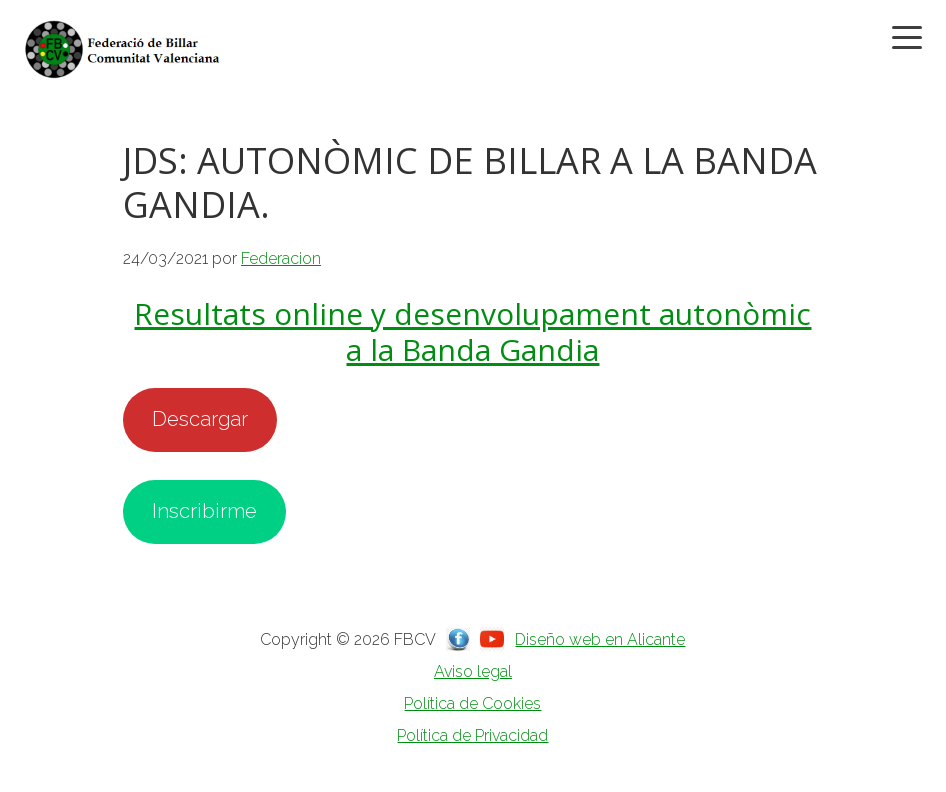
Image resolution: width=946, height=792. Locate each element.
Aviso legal (473, 671)
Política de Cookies (472, 703)
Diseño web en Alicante (600, 639)
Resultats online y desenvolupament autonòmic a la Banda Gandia (472, 331)
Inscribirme (204, 511)
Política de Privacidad (472, 735)
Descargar (200, 419)
